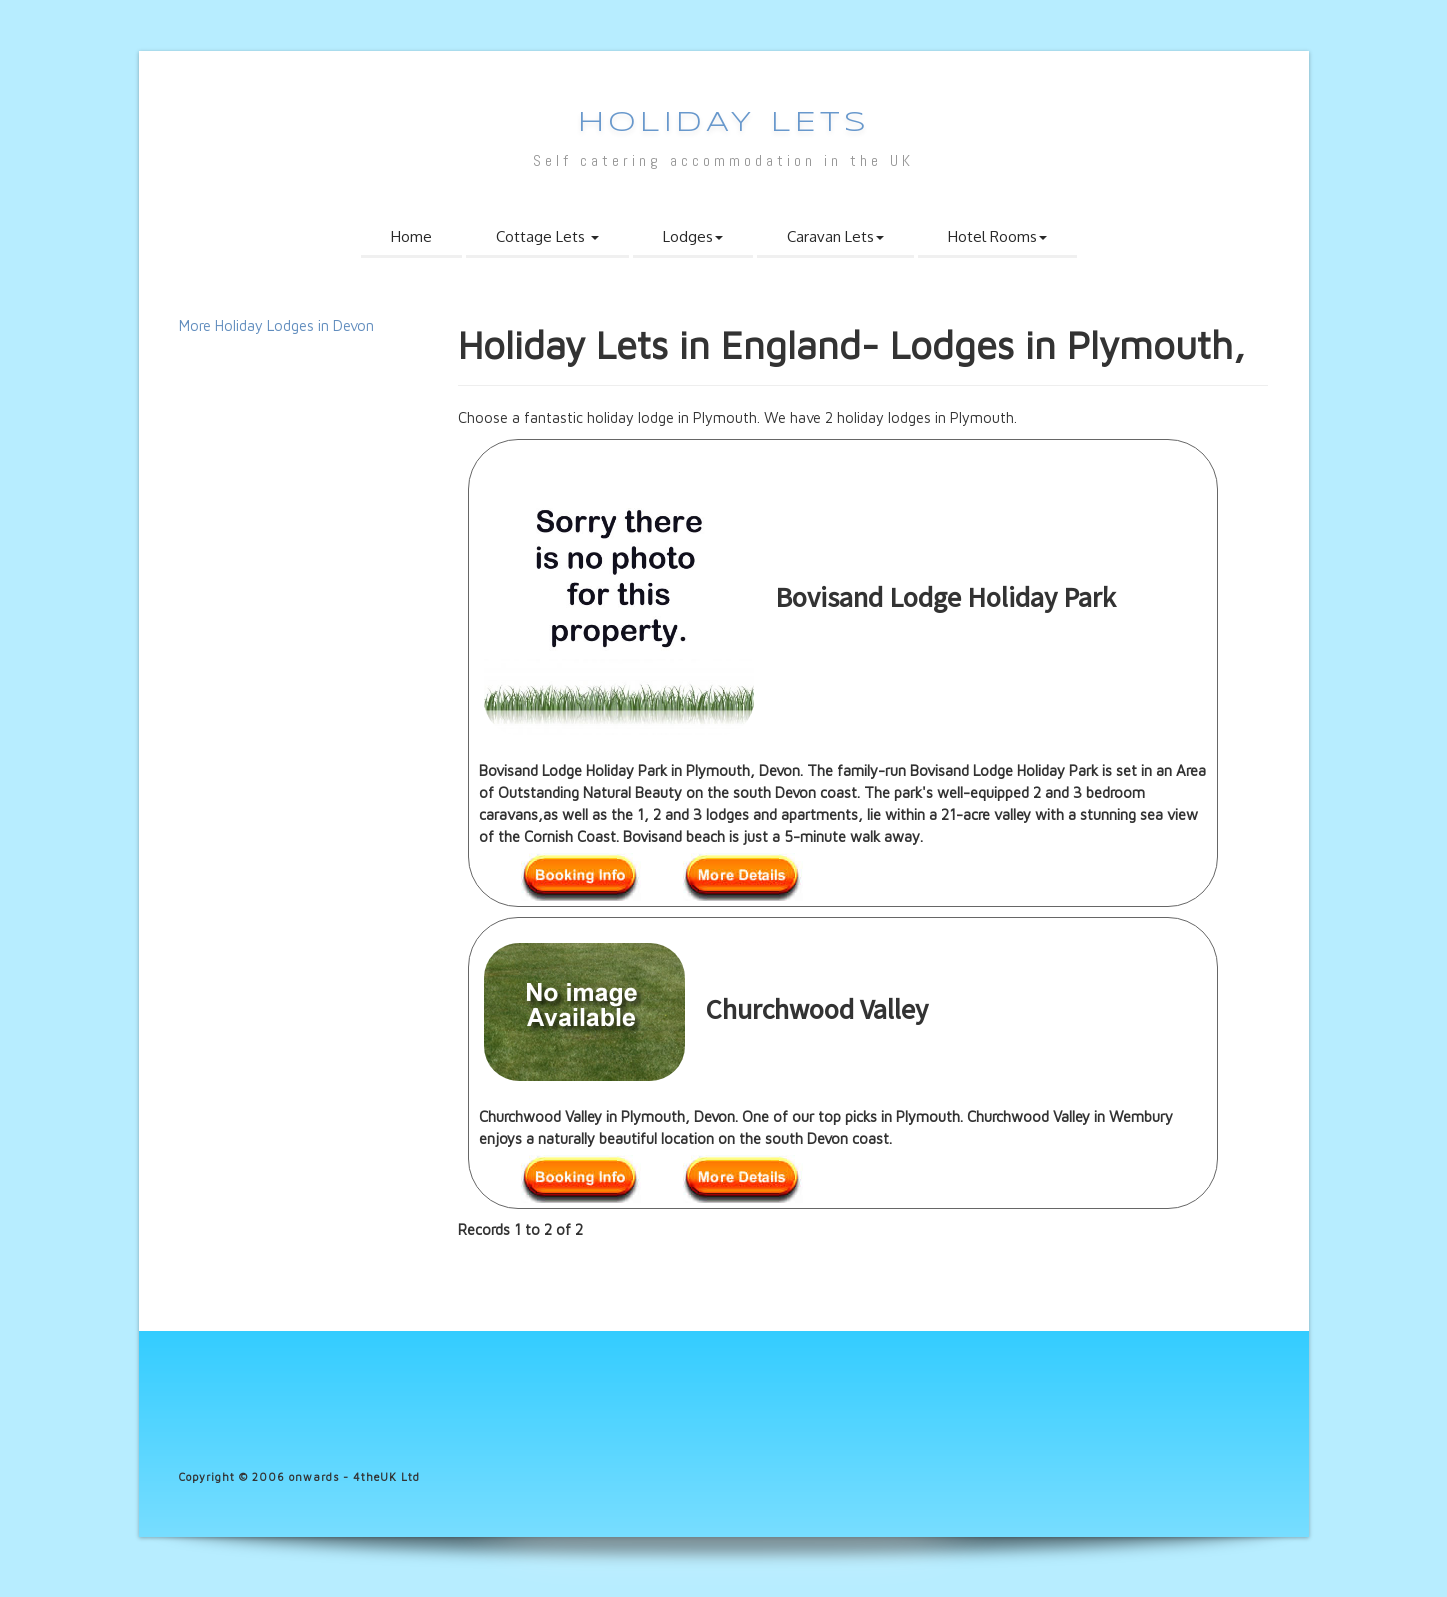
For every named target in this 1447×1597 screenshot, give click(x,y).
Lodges (693, 236)
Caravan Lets (835, 236)
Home (411, 236)
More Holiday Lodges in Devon (276, 325)
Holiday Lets (724, 123)
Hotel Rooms (997, 236)
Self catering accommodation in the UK (723, 160)
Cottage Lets (547, 236)
